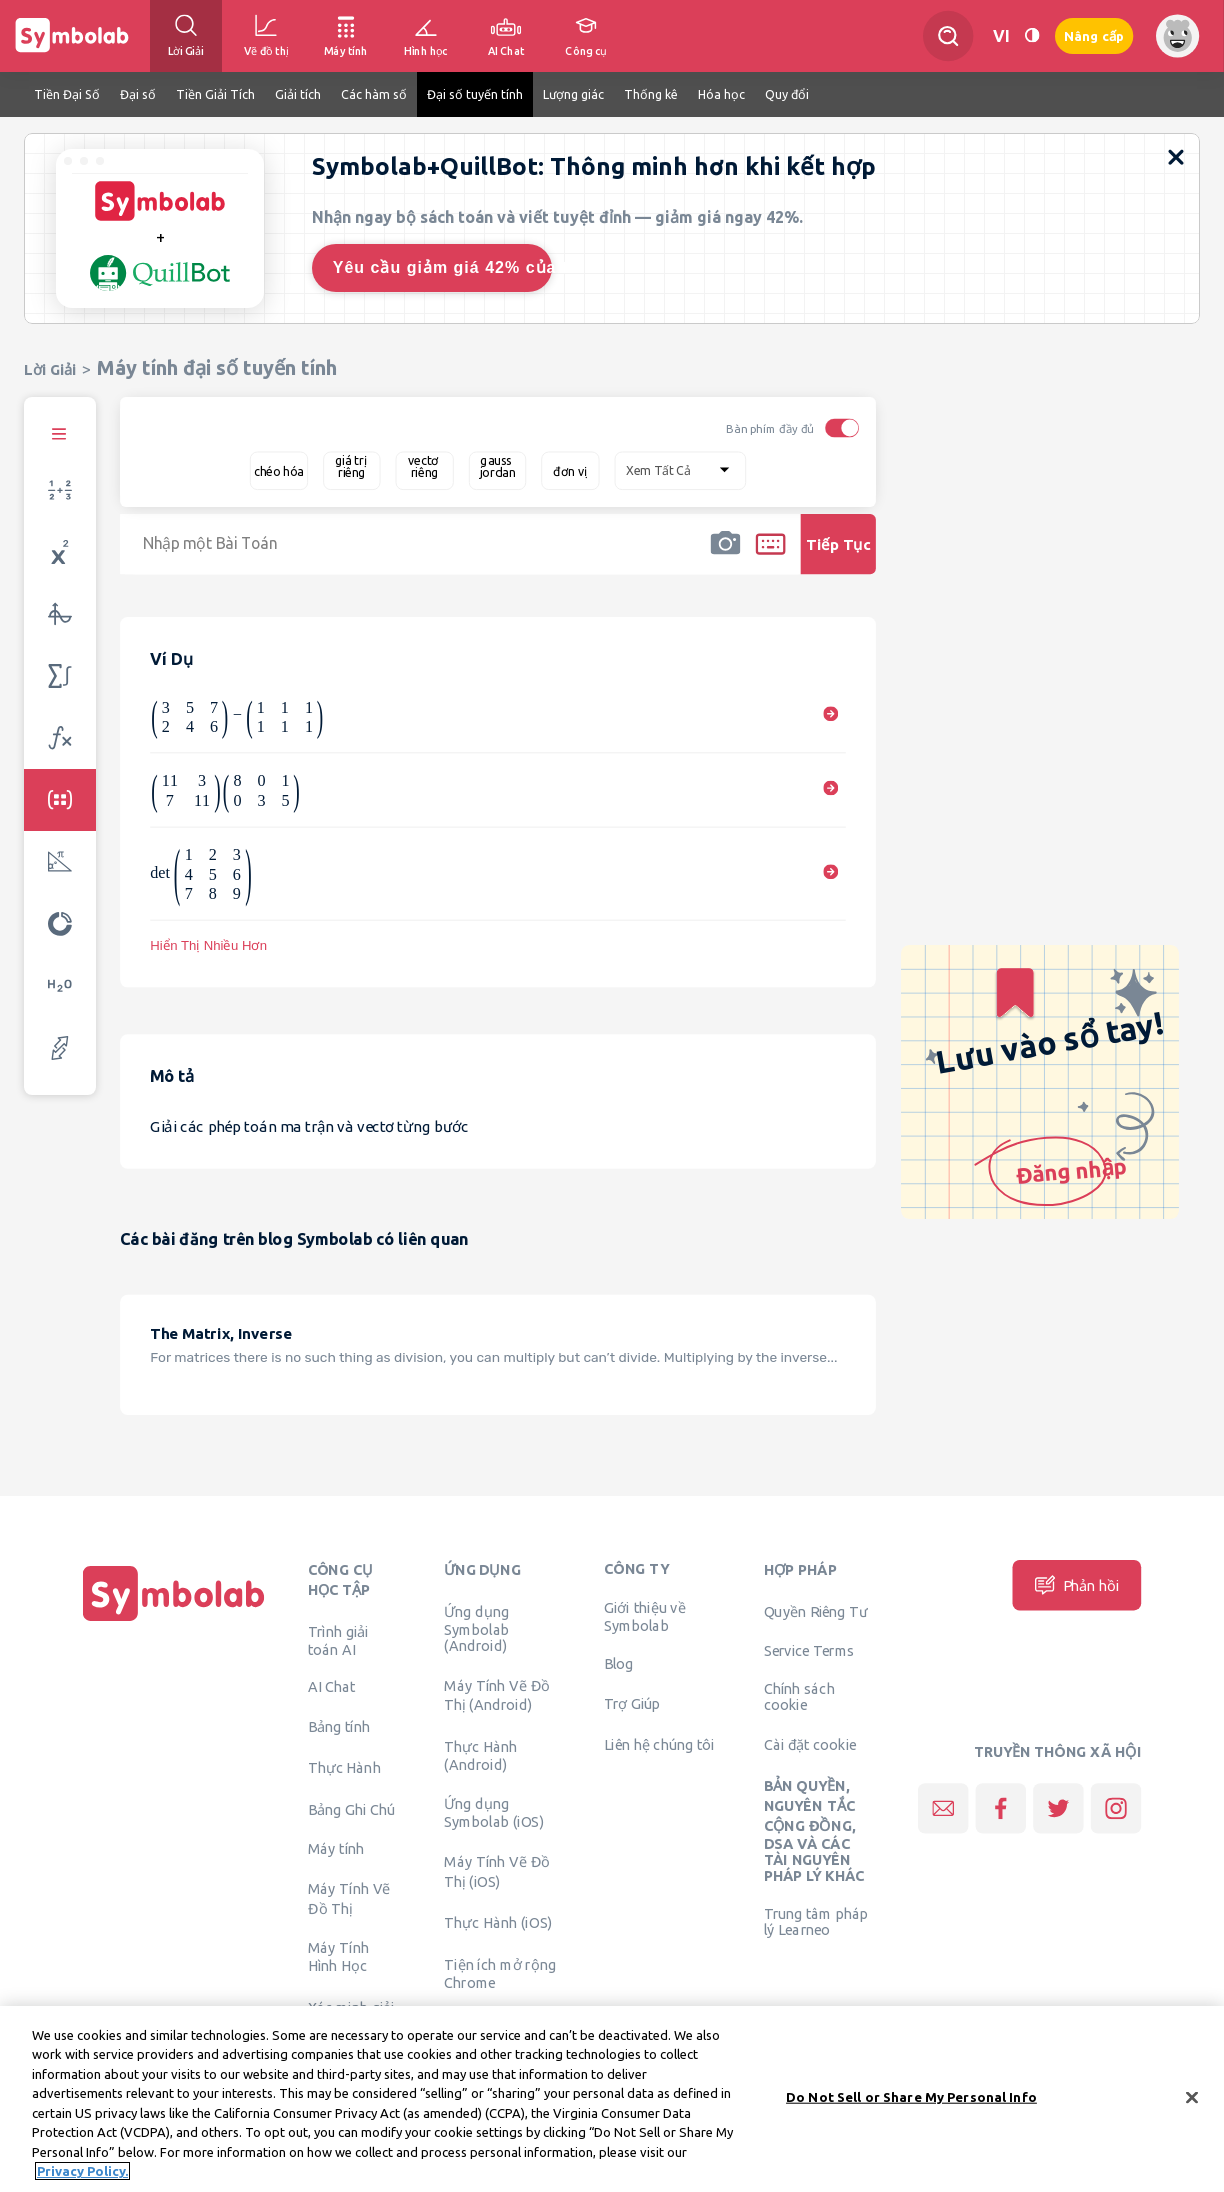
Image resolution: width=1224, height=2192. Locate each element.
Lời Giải (50, 369)
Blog (619, 1663)
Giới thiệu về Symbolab (645, 1616)
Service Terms (809, 1651)
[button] (725, 557)
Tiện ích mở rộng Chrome (500, 1973)
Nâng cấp (1094, 36)
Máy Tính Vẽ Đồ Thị (349, 1898)
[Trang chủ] (174, 1621)
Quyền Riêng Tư (816, 1611)
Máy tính (336, 1849)
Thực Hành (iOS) (498, 1922)
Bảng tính (339, 1726)
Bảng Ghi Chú (351, 1809)
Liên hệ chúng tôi (659, 1744)
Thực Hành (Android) (480, 1755)
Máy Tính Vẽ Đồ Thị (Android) (497, 1695)
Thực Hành (344, 1768)
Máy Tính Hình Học (338, 1957)
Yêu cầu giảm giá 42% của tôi (442, 267)
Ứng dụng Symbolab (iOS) (494, 1813)
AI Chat (332, 1687)
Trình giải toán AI (338, 1640)
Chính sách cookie (799, 1696)
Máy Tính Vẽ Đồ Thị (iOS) (497, 1871)
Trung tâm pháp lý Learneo (816, 1921)
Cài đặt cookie (810, 1744)
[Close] (1192, 2098)
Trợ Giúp (632, 1703)
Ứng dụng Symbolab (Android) (476, 1628)
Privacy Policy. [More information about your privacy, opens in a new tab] (82, 2172)
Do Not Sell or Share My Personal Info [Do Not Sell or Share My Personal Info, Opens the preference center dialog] (911, 2097)
